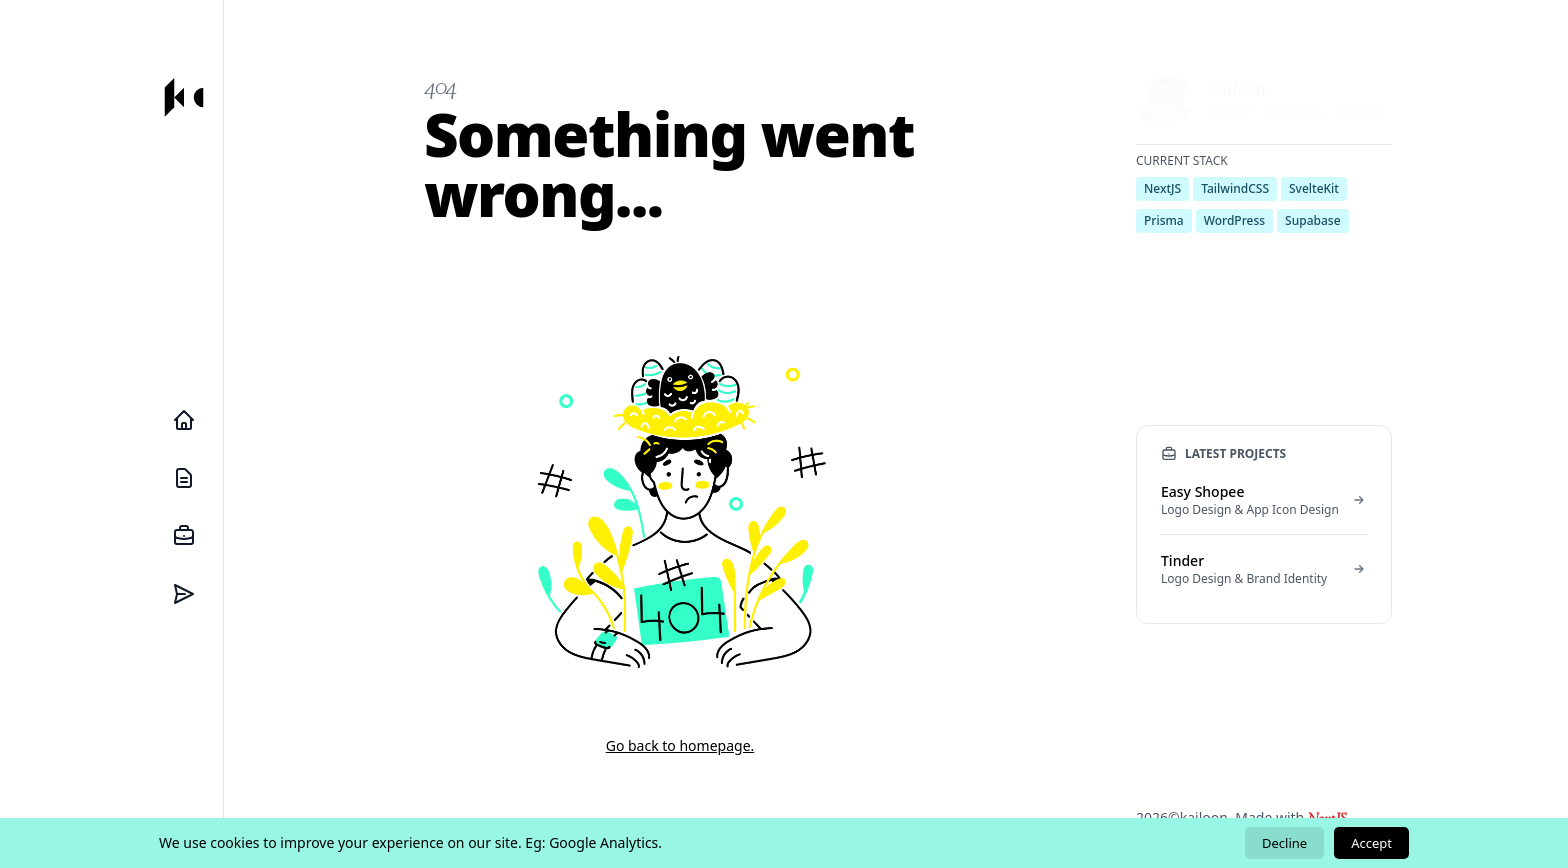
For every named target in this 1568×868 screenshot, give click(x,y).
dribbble (1294, 111)
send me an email (1243, 240)
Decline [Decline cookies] (1284, 843)
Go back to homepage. (680, 745)
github (1360, 111)
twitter (1229, 111)
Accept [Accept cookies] (1371, 843)
